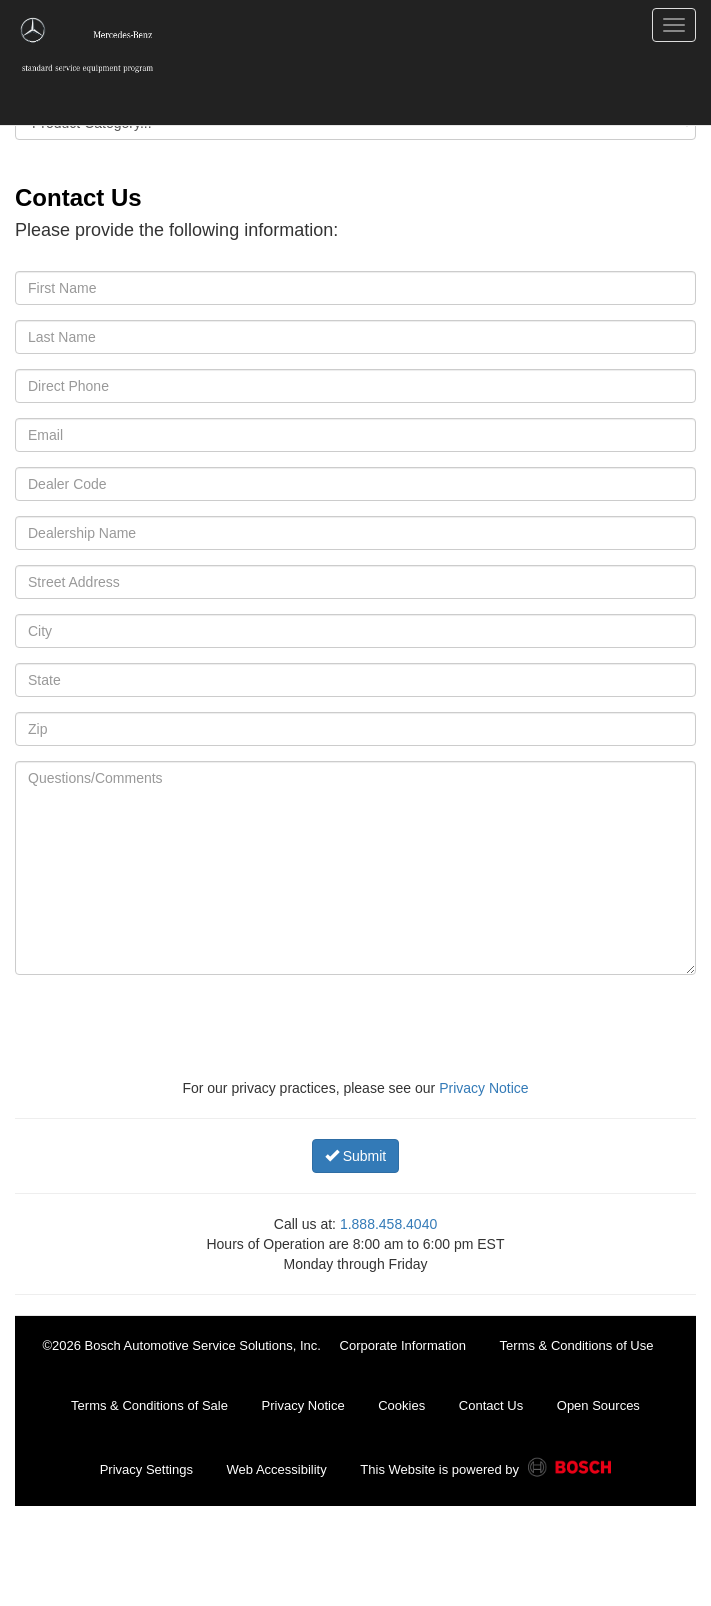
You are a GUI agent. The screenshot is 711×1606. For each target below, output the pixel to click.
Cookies (401, 1405)
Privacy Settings (146, 1469)
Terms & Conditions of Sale (149, 1405)
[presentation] (211, 1029)
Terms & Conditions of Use (577, 1345)
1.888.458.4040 (388, 1224)
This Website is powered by (485, 1471)
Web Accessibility (277, 1469)
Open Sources (598, 1405)
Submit (355, 1156)
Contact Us (491, 1405)
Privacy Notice (483, 1088)
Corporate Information (403, 1345)
